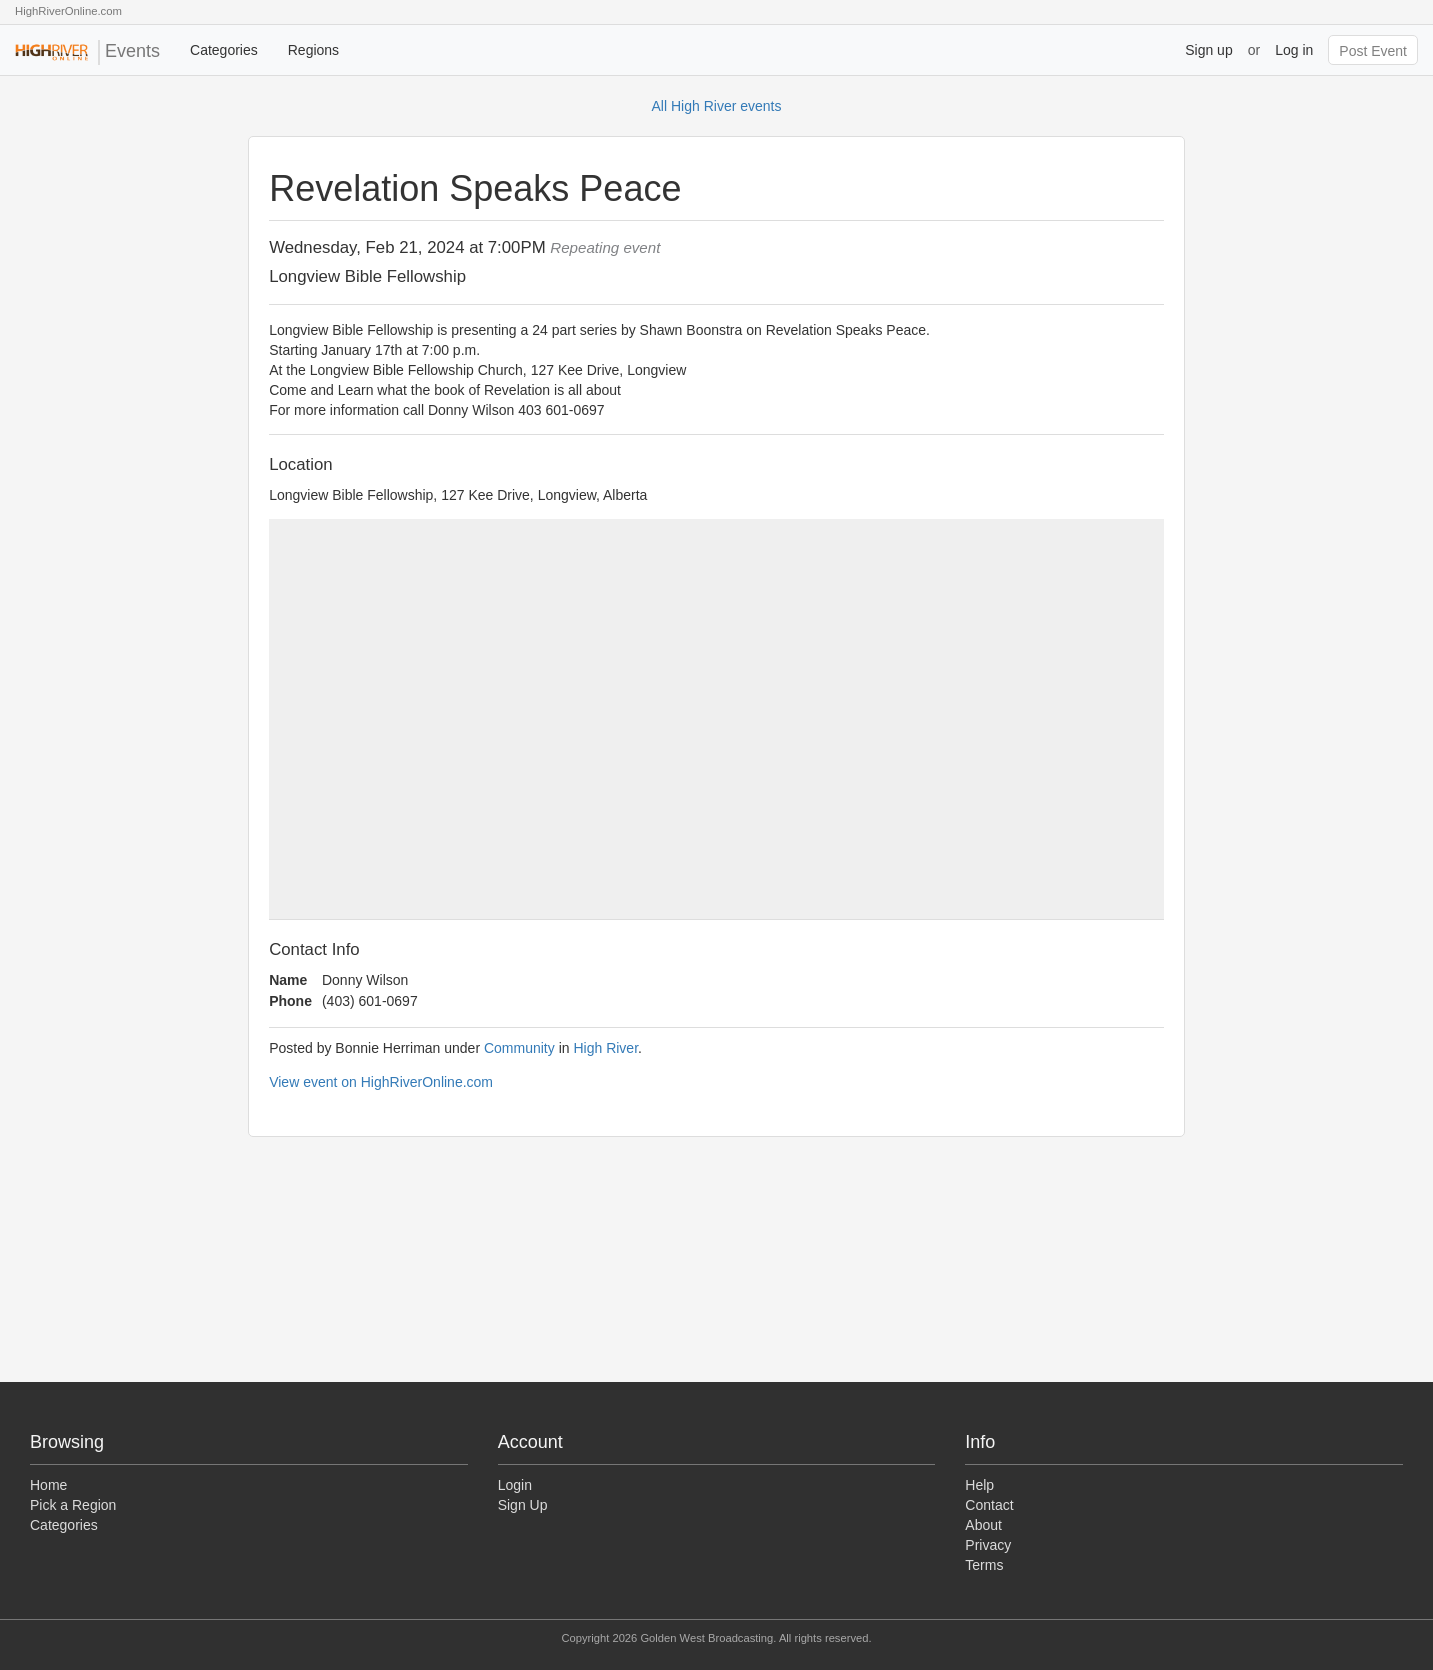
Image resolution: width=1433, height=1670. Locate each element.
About (983, 1525)
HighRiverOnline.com (68, 11)
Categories (224, 50)
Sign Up (523, 1505)
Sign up (1208, 50)
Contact (989, 1505)
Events (87, 52)
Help (979, 1485)
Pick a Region (73, 1505)
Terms (984, 1565)
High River (605, 1048)
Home (48, 1485)
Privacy (988, 1545)
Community (519, 1048)
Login (515, 1485)
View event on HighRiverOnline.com (381, 1082)
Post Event (1373, 51)
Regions (313, 50)
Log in (1294, 50)
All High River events (717, 106)
